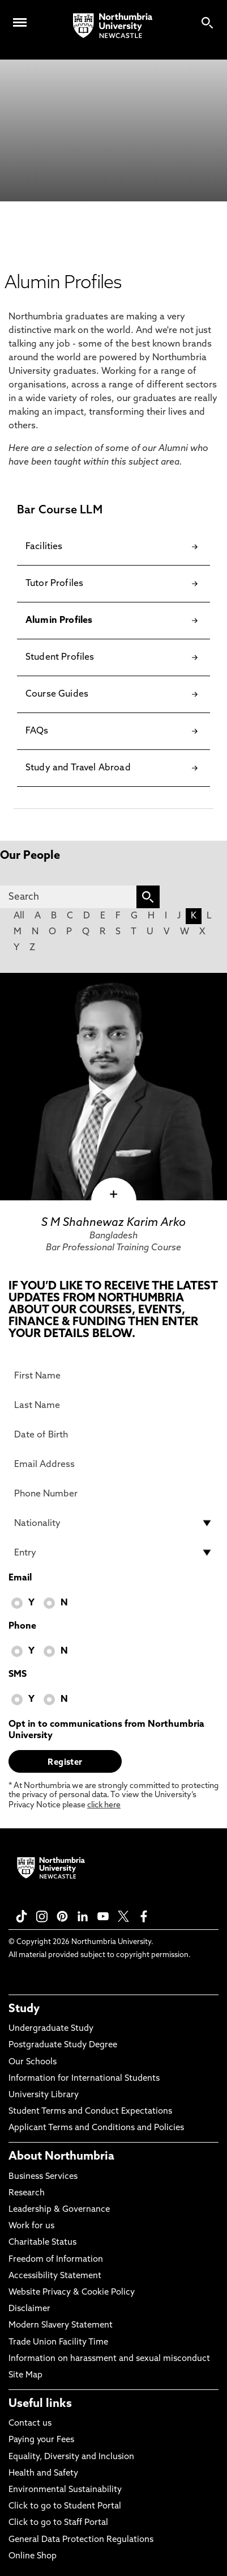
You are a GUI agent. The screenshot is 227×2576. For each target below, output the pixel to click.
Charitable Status (42, 2242)
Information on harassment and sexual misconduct (109, 2359)
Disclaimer (29, 2309)
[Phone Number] (113, 1493)
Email (20, 1578)
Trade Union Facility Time (58, 2342)
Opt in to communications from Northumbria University (106, 1730)
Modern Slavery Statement (60, 2325)
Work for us (31, 2226)
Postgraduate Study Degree (62, 2045)
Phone (22, 1626)
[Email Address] (113, 1464)
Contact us (30, 2423)
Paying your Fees (41, 2440)
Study (24, 2009)
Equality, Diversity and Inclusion (71, 2457)
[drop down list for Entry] (113, 1552)
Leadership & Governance (59, 2210)
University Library (43, 2095)
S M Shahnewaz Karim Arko (113, 1223)
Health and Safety (43, 2473)
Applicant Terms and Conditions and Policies (96, 2128)
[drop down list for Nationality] (113, 1523)
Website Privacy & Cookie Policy (71, 2292)
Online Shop (32, 2556)
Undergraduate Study (50, 2029)
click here (104, 1805)
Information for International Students (84, 2079)
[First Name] (113, 1375)
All (19, 916)
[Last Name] (113, 1405)
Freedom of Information (55, 2259)
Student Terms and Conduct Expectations (90, 2111)
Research (26, 2193)
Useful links (40, 2404)
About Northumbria (61, 2156)
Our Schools (32, 2062)
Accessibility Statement (54, 2276)
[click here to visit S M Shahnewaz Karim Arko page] (113, 1086)
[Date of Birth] (113, 1434)
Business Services (43, 2177)
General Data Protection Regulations (80, 2540)
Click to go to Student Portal (64, 2506)
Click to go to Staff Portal (58, 2523)
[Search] (68, 897)
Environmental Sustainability (65, 2490)
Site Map (25, 2375)
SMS (17, 1674)
